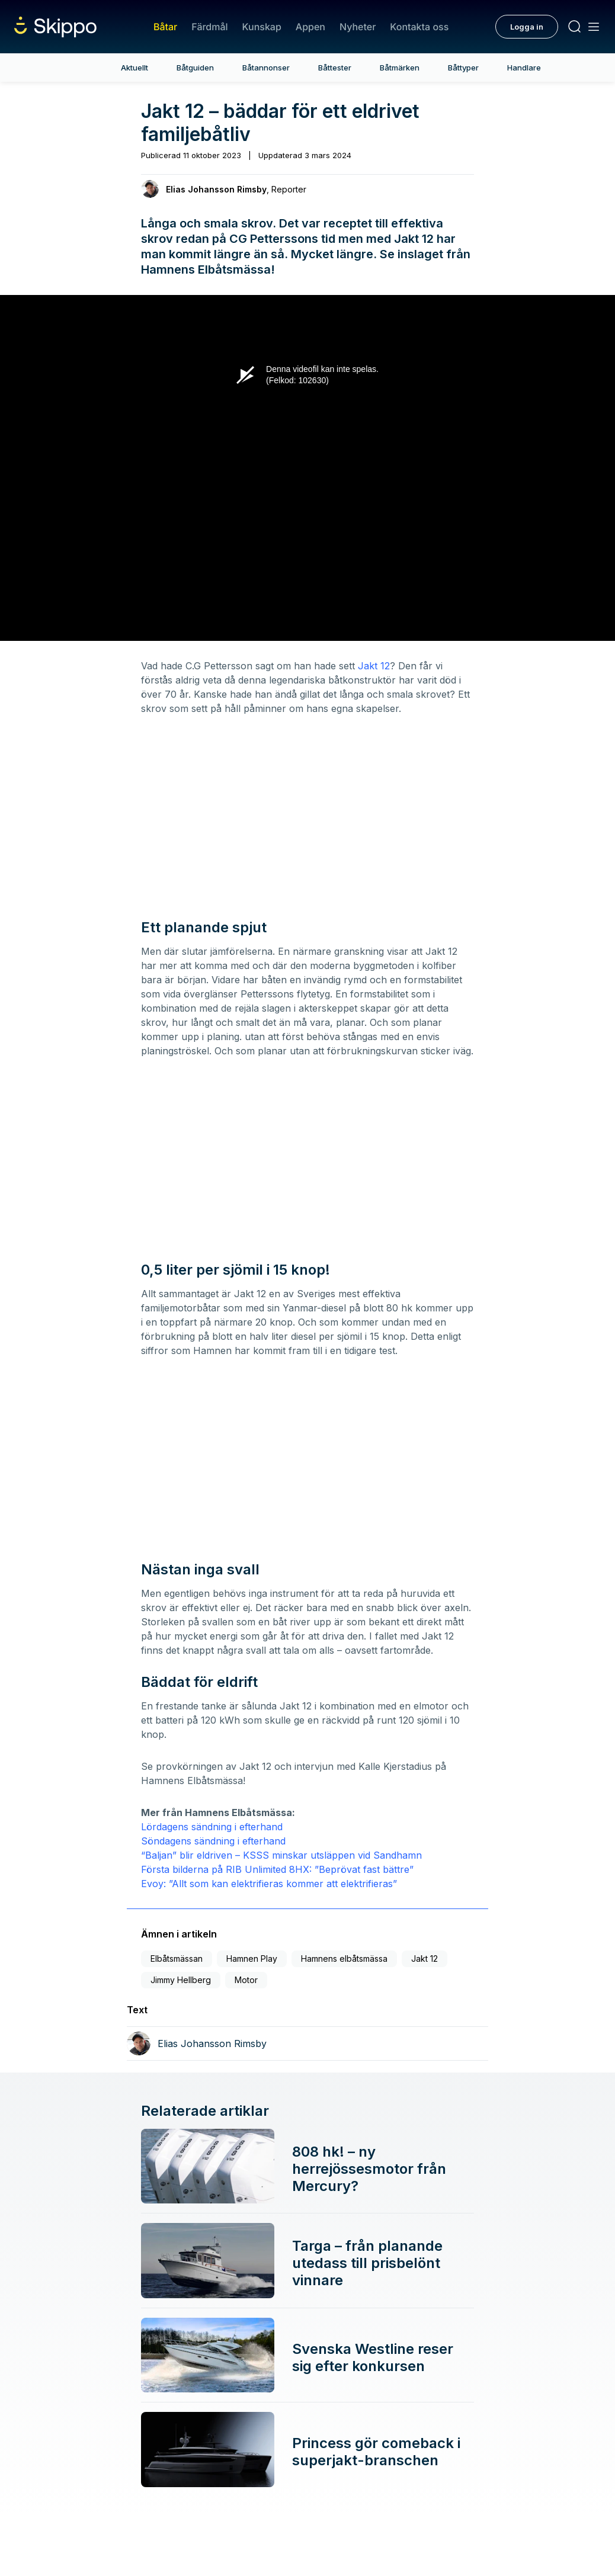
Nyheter (357, 27)
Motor (246, 1980)
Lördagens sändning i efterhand (212, 1827)
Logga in (526, 26)
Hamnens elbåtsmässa (344, 1958)
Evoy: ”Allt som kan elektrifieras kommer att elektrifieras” (269, 1884)
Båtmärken (399, 67)
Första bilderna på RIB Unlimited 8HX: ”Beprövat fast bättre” (277, 1869)
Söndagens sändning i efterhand (213, 1841)
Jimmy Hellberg (180, 1980)
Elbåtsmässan (176, 1958)
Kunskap (261, 27)
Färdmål (209, 27)
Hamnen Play (251, 1958)
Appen (310, 27)
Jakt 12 (374, 666)
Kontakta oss (419, 27)
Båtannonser (266, 67)
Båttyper (463, 67)
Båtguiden (195, 67)
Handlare (524, 67)
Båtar (165, 27)
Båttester (334, 67)
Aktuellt (134, 67)
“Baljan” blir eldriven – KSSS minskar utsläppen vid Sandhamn (281, 1855)
